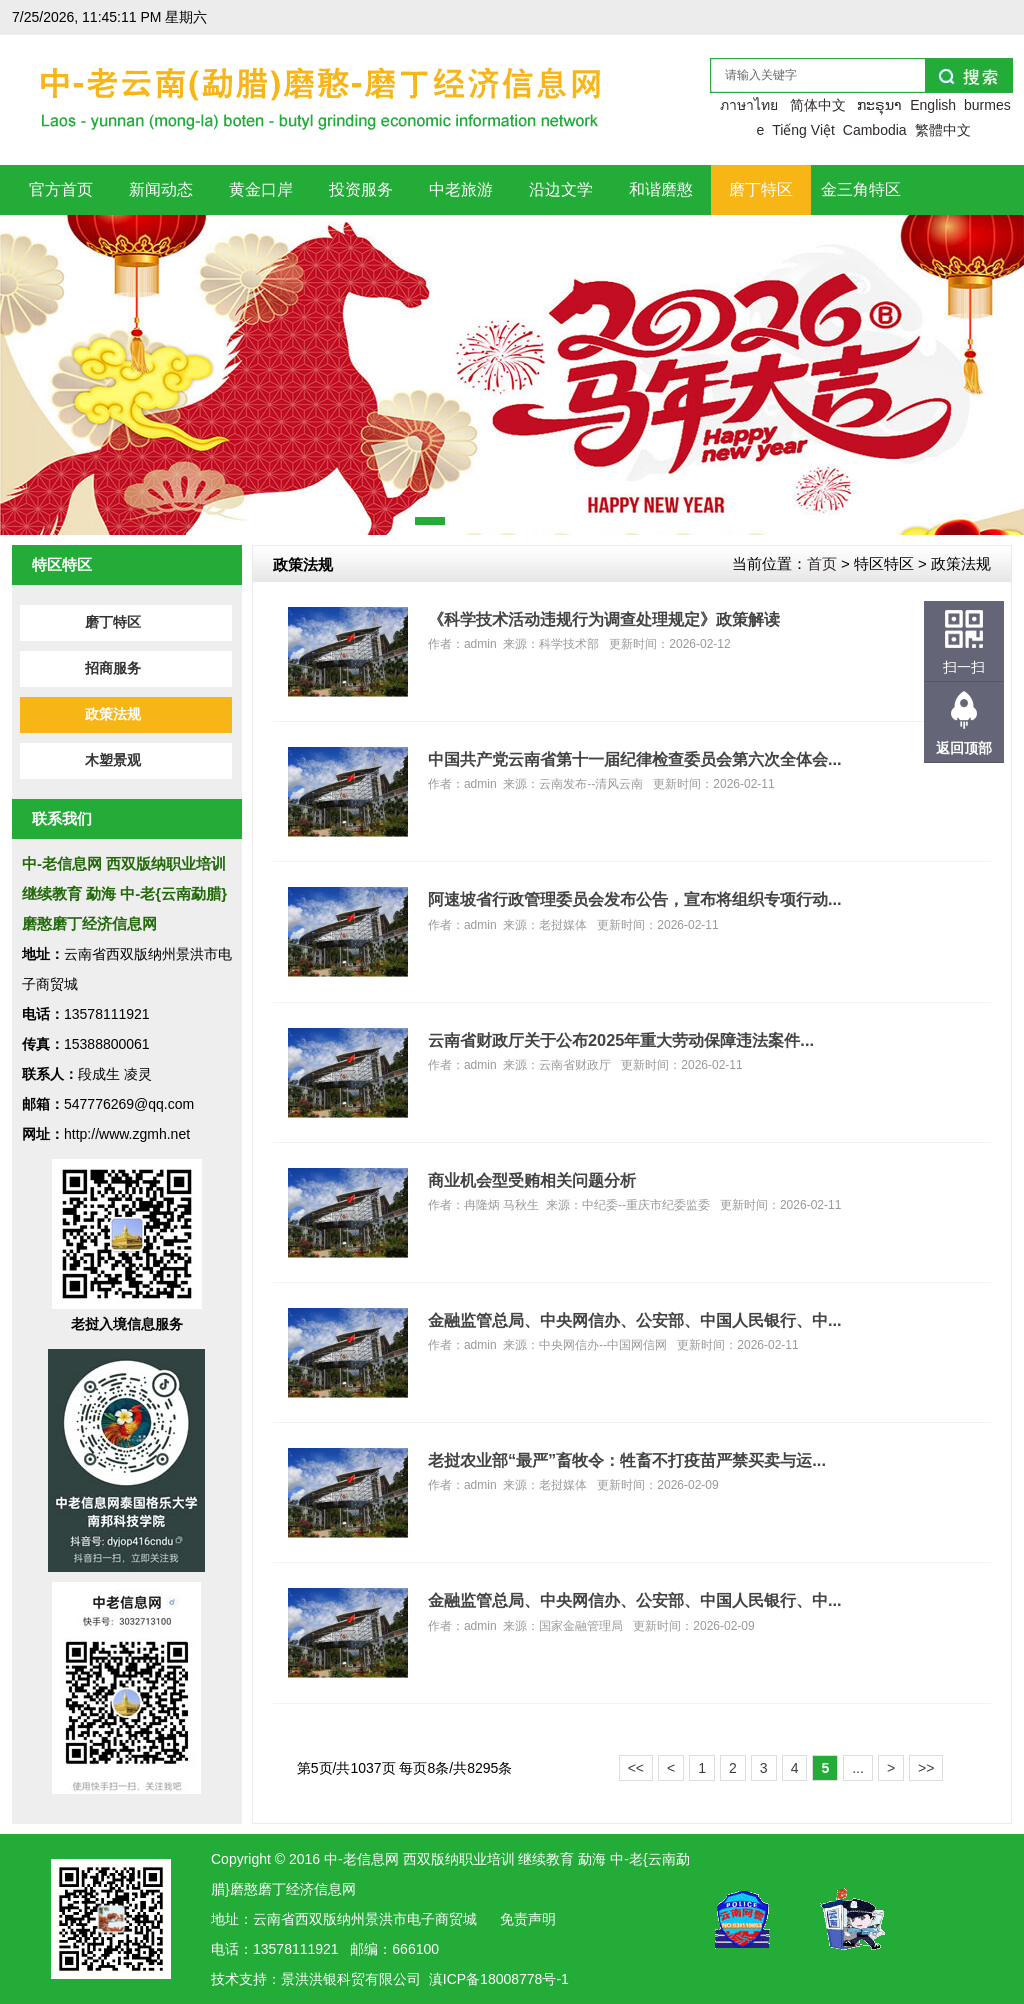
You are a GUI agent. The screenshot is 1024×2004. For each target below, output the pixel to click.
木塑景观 (113, 760)
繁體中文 (943, 130)
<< (636, 1768)
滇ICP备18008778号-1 (499, 1979)
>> (926, 1768)
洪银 (323, 1979)
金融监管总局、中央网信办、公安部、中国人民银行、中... (635, 1320)
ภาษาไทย (749, 105)
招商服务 (113, 668)
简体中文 (818, 105)
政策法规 (113, 714)
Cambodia (875, 130)
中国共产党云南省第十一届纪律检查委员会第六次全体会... (635, 759)
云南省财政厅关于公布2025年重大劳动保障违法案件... (621, 1040)
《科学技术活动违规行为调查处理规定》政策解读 (604, 619)
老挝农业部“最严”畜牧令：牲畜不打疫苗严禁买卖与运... (627, 1460)
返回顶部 (964, 748)
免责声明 (528, 1919)
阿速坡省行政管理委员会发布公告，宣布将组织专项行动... (635, 899)
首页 (822, 563)
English (933, 105)
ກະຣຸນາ (879, 105)
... (858, 1768)
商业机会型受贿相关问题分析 (532, 1180)
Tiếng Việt (803, 130)
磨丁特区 (113, 622)
